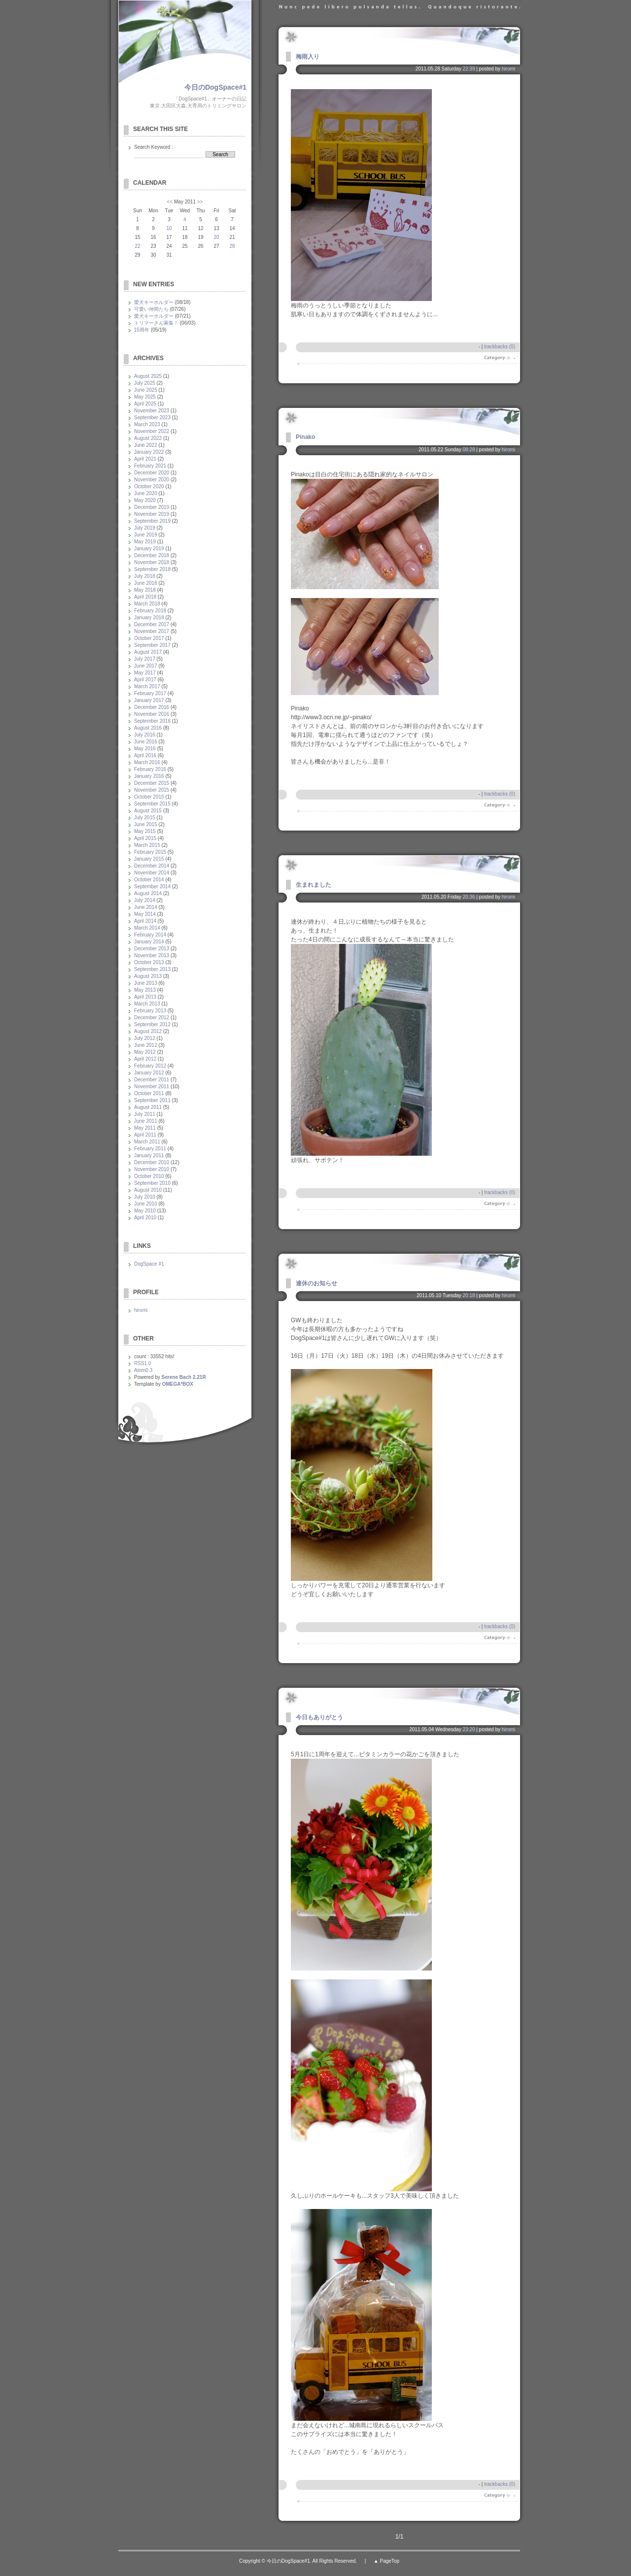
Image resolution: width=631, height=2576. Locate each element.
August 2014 (148, 893)
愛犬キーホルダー (154, 302)
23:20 (468, 1729)
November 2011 (151, 1086)
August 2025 (148, 376)
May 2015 (145, 831)
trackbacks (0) (499, 346)
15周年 (141, 330)
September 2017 (152, 645)
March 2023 (147, 424)
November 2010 (151, 1169)
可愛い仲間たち (151, 309)
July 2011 (144, 1114)
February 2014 (150, 934)
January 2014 (149, 941)
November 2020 (151, 479)
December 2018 (151, 555)
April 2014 (145, 921)
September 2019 (152, 521)
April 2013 (145, 997)
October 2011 (149, 1093)
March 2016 (147, 762)
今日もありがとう (319, 1717)
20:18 (468, 1295)
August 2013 (148, 976)
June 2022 (145, 445)
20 (216, 237)
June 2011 (145, 1121)
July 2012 (144, 1038)
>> (200, 201)
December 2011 (151, 1079)
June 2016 (145, 741)
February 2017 (150, 693)
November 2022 (151, 431)
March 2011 (147, 1141)
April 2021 (145, 459)
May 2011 (145, 1128)
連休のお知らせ (316, 1283)
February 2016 (150, 769)
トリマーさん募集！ (156, 323)
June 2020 (145, 493)
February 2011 (150, 1148)
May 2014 (145, 914)
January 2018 (149, 617)
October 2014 (149, 879)
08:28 (468, 449)
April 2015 (145, 838)
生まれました (313, 884)
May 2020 (145, 500)
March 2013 (147, 1003)
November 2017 (151, 631)
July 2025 (144, 383)
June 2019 (145, 534)
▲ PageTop (386, 2561)
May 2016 (145, 748)
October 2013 (149, 962)
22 (137, 246)
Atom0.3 (143, 1370)
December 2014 (151, 866)
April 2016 (145, 755)
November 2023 (151, 410)
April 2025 (145, 403)
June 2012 (145, 1045)
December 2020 (151, 472)
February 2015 (150, 852)
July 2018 (144, 576)
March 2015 (147, 845)
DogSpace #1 (149, 1264)
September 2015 (152, 803)
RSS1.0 (142, 1363)
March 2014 (147, 928)
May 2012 (145, 1052)
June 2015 (145, 824)
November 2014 (151, 872)
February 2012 (150, 1066)
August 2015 (148, 810)
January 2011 (149, 1155)
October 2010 (149, 1176)
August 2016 (148, 728)
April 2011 (145, 1134)
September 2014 (152, 886)
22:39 (468, 68)
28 (232, 246)
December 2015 (151, 783)
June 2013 (145, 983)
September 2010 (152, 1183)
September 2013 (152, 969)
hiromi (508, 68)
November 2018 (151, 562)
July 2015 (144, 817)
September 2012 (152, 1024)
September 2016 (152, 721)
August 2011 (148, 1107)
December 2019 (151, 507)
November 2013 (151, 955)
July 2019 (144, 528)
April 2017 (145, 679)
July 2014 (144, 900)
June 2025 (145, 390)
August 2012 (148, 1031)
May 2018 (145, 590)
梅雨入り (307, 56)
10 (169, 228)
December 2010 (151, 1162)
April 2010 (145, 1217)
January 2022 (149, 452)
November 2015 (151, 790)
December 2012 (151, 1017)
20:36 (468, 897)
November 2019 (151, 514)
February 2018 (150, 610)
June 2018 (145, 583)
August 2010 (148, 1190)
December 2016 (151, 707)
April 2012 (145, 1059)
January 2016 (149, 776)
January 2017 (149, 700)
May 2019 (145, 541)
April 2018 (145, 597)
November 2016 (151, 714)
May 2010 (145, 1210)
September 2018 (152, 569)
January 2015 (149, 859)
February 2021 (150, 465)
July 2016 (144, 734)
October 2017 (149, 638)
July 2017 (144, 659)
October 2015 (149, 797)
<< (170, 201)
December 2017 (151, 624)
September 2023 (152, 417)
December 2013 (151, 948)
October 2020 (149, 486)
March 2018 (147, 603)
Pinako (305, 437)
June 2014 (145, 907)
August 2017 (148, 652)
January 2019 (149, 548)
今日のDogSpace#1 (215, 87)
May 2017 (145, 672)
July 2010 (144, 1197)
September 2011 (152, 1100)
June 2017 (145, 666)
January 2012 (149, 1072)
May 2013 (145, 990)
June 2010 (145, 1203)
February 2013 (150, 1010)
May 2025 (145, 397)
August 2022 (148, 438)
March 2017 (147, 686)
